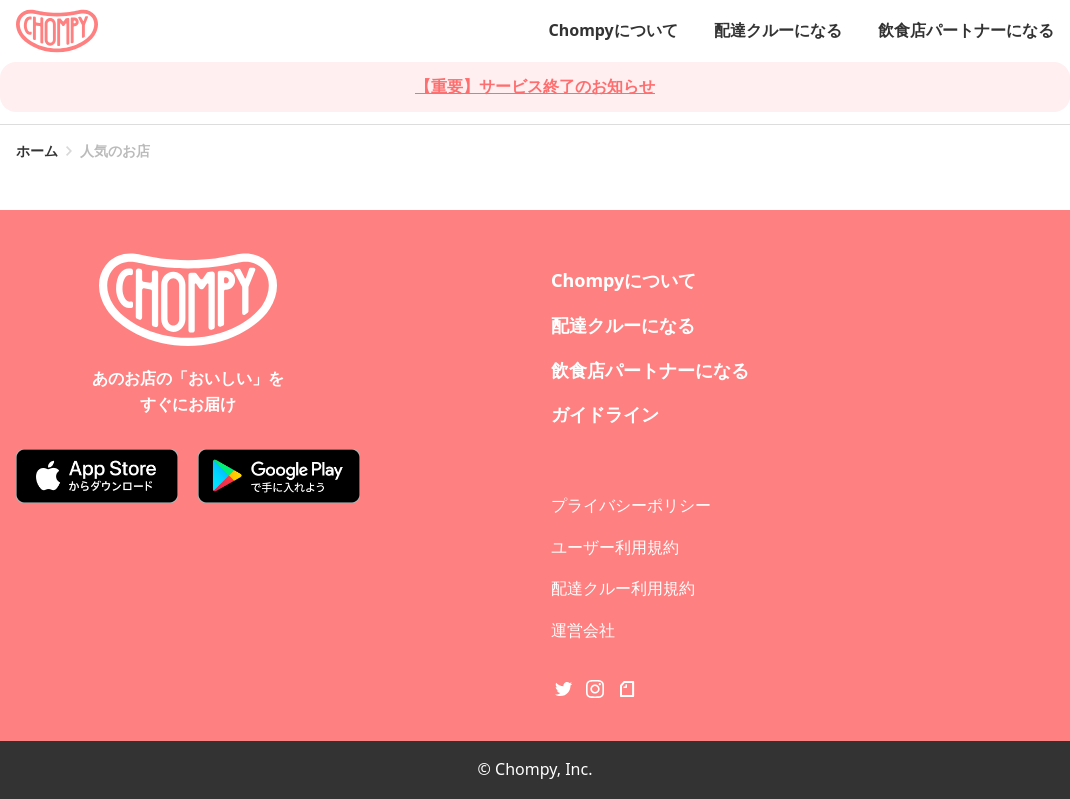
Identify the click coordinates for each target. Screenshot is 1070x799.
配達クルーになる (778, 30)
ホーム (37, 150)
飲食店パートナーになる (966, 30)
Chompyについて (612, 30)
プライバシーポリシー (631, 505)
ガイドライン (605, 414)
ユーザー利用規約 (615, 547)
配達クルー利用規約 (623, 588)
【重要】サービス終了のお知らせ (535, 86)
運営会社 (583, 630)
